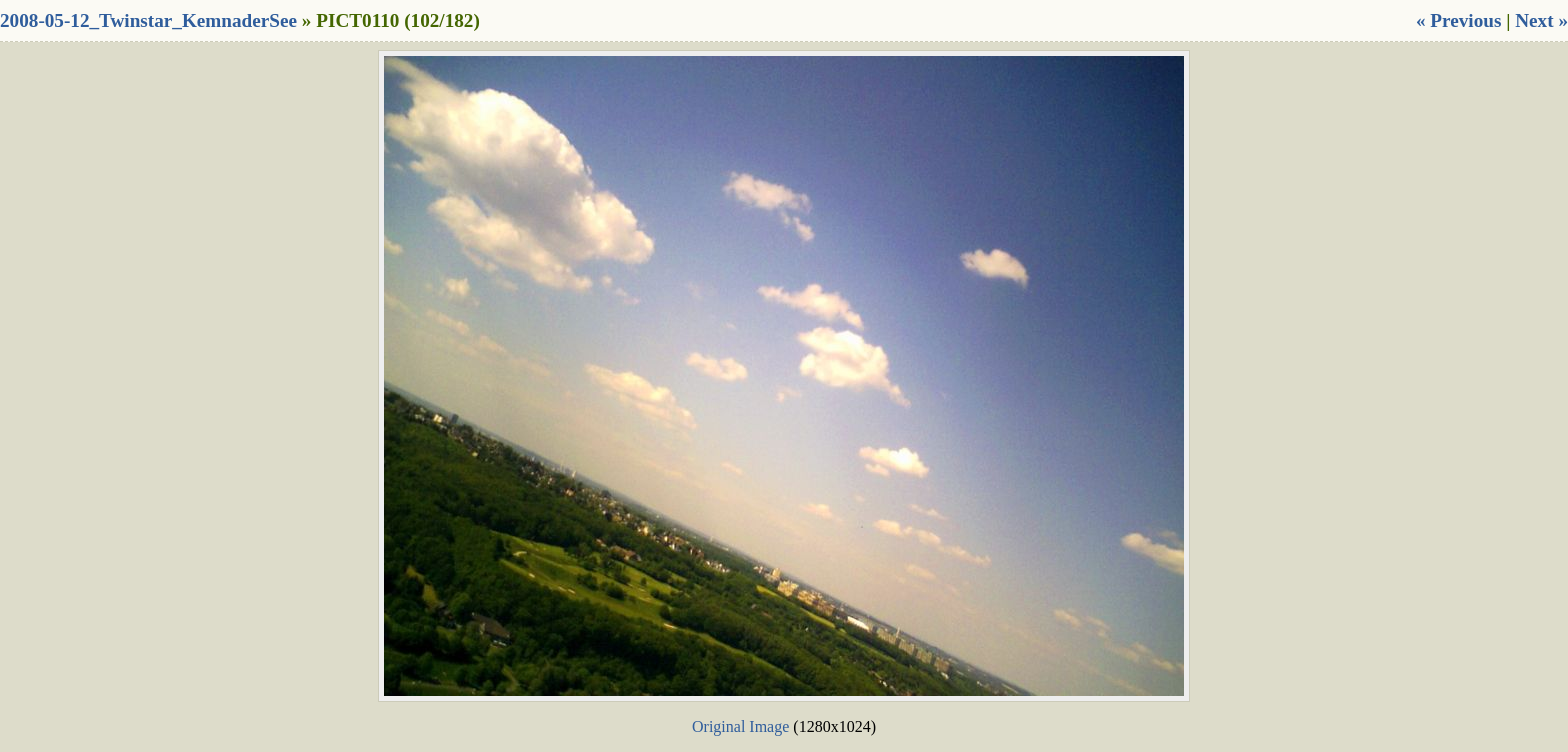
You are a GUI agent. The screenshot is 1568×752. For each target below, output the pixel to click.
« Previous (1458, 20)
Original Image (740, 726)
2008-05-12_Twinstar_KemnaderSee (148, 20)
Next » (1541, 20)
